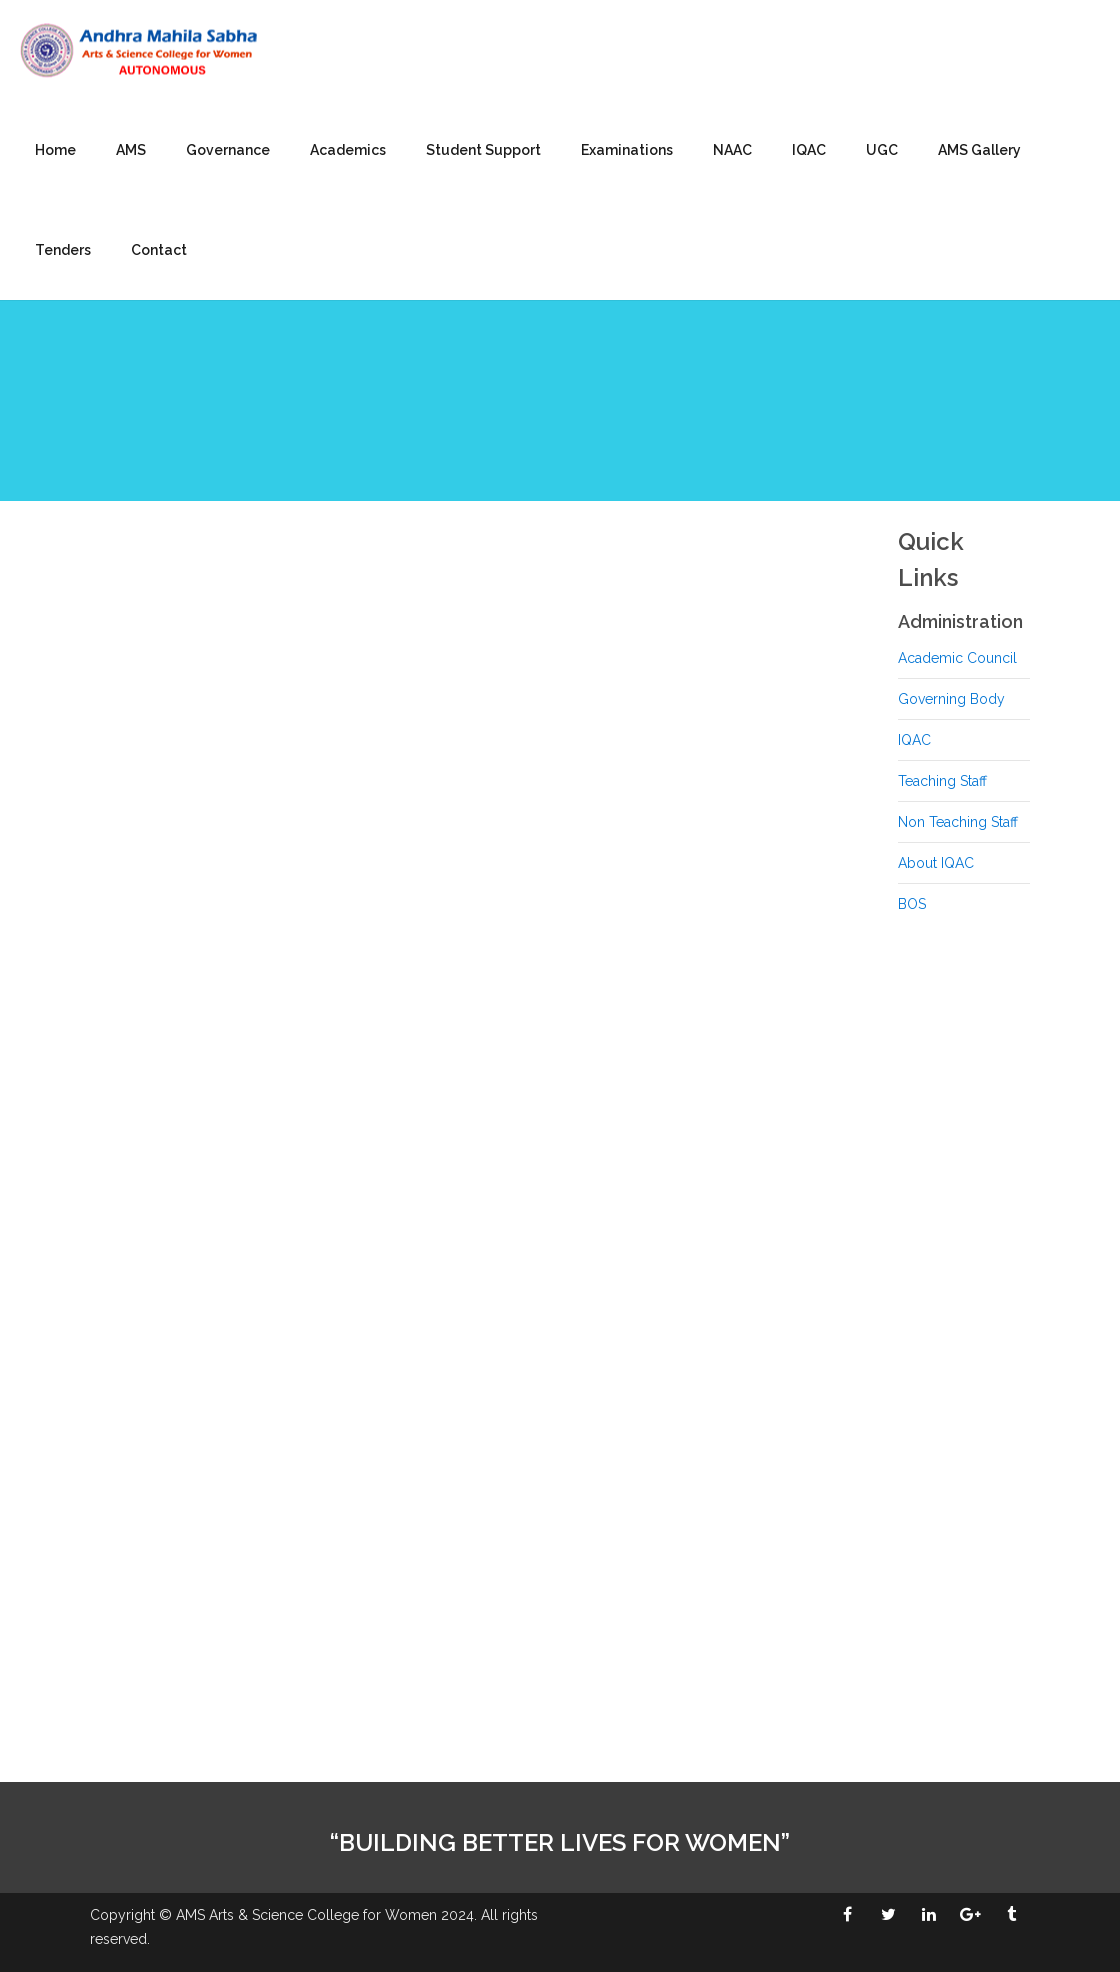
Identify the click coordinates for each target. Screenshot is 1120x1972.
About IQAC (936, 863)
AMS (131, 150)
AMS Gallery (979, 150)
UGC (882, 150)
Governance (228, 150)
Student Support (483, 150)
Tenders (63, 250)
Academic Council (957, 658)
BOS (912, 904)
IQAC (809, 150)
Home (55, 150)
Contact (159, 250)
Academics (348, 150)
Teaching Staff (942, 781)
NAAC (732, 150)
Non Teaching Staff (958, 822)
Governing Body (951, 699)
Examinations (627, 150)
